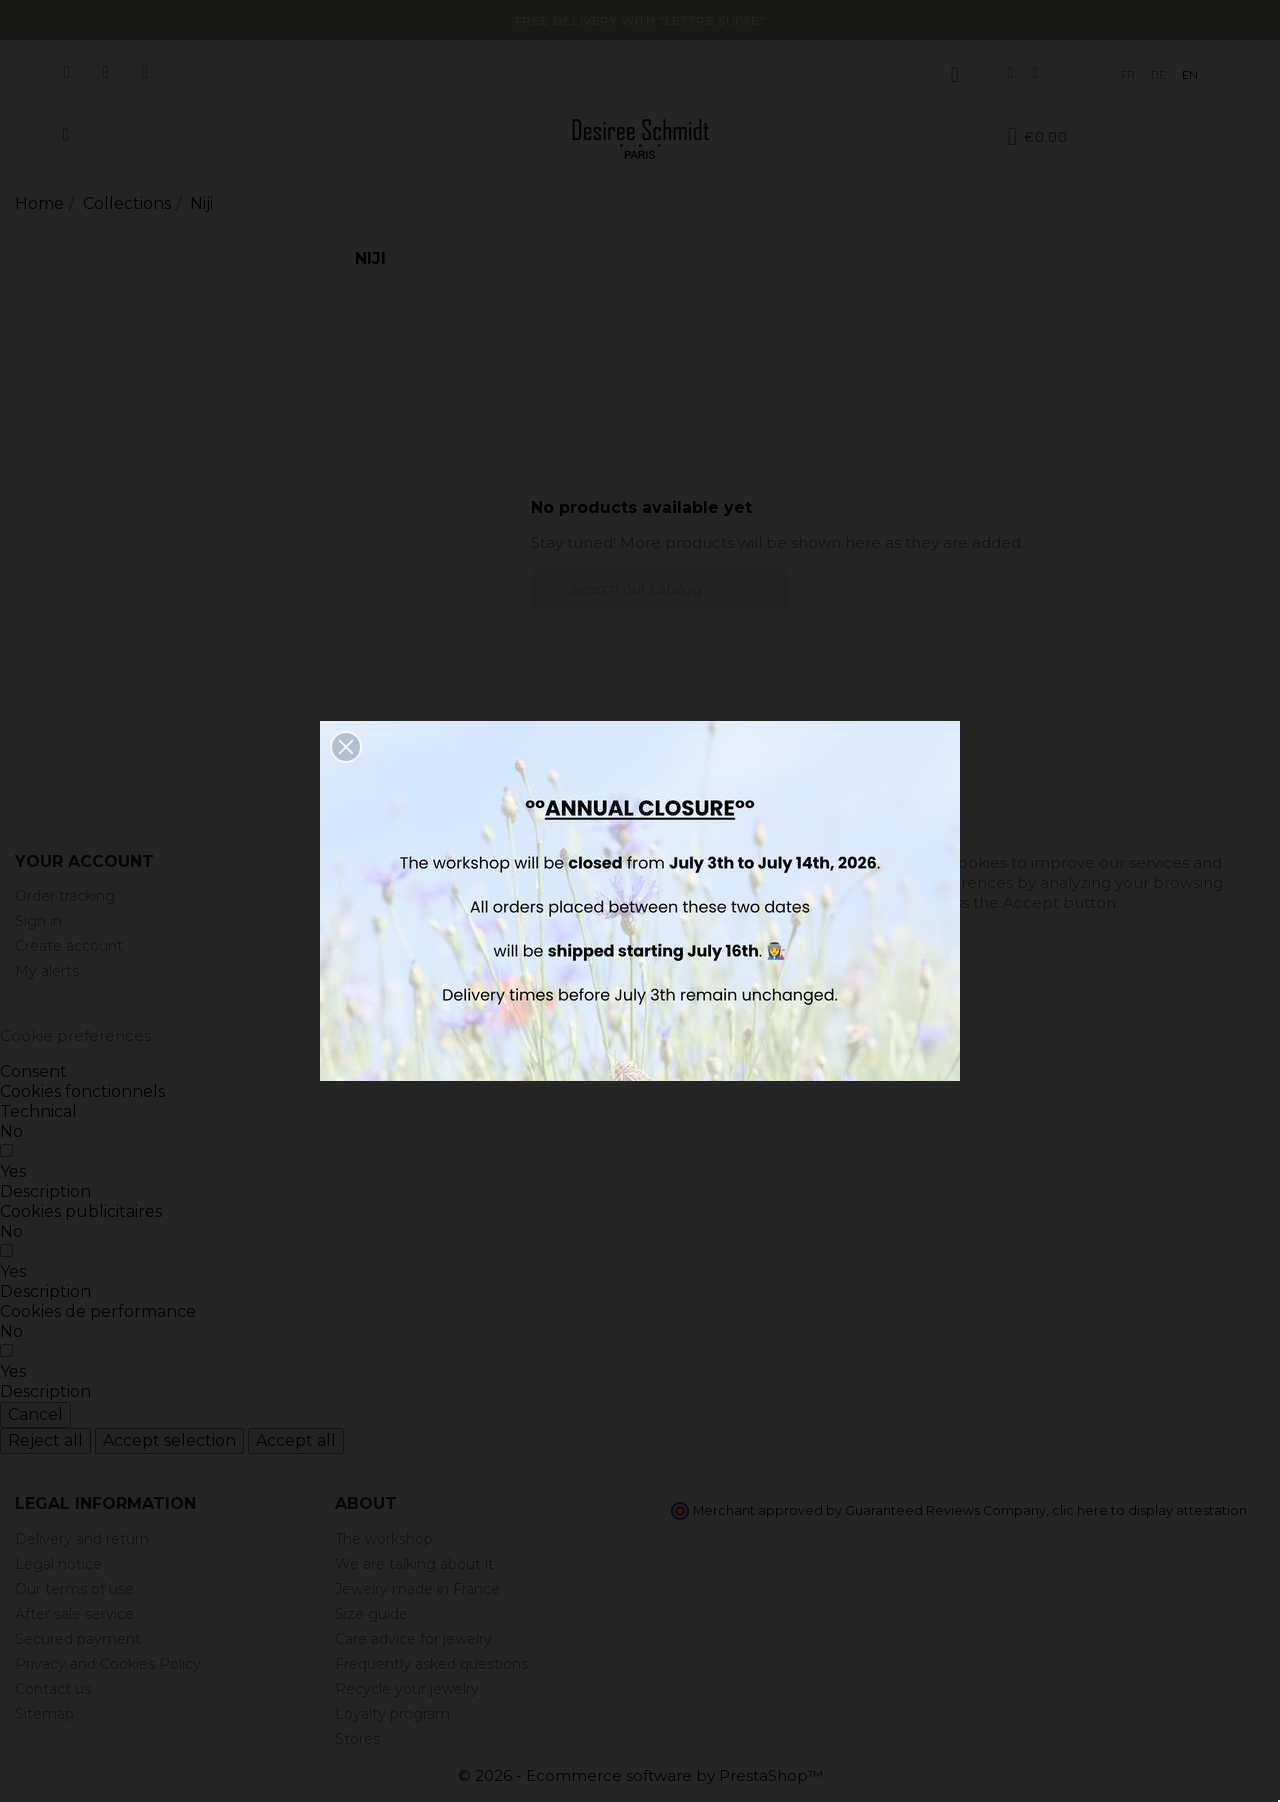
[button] (346, 747)
